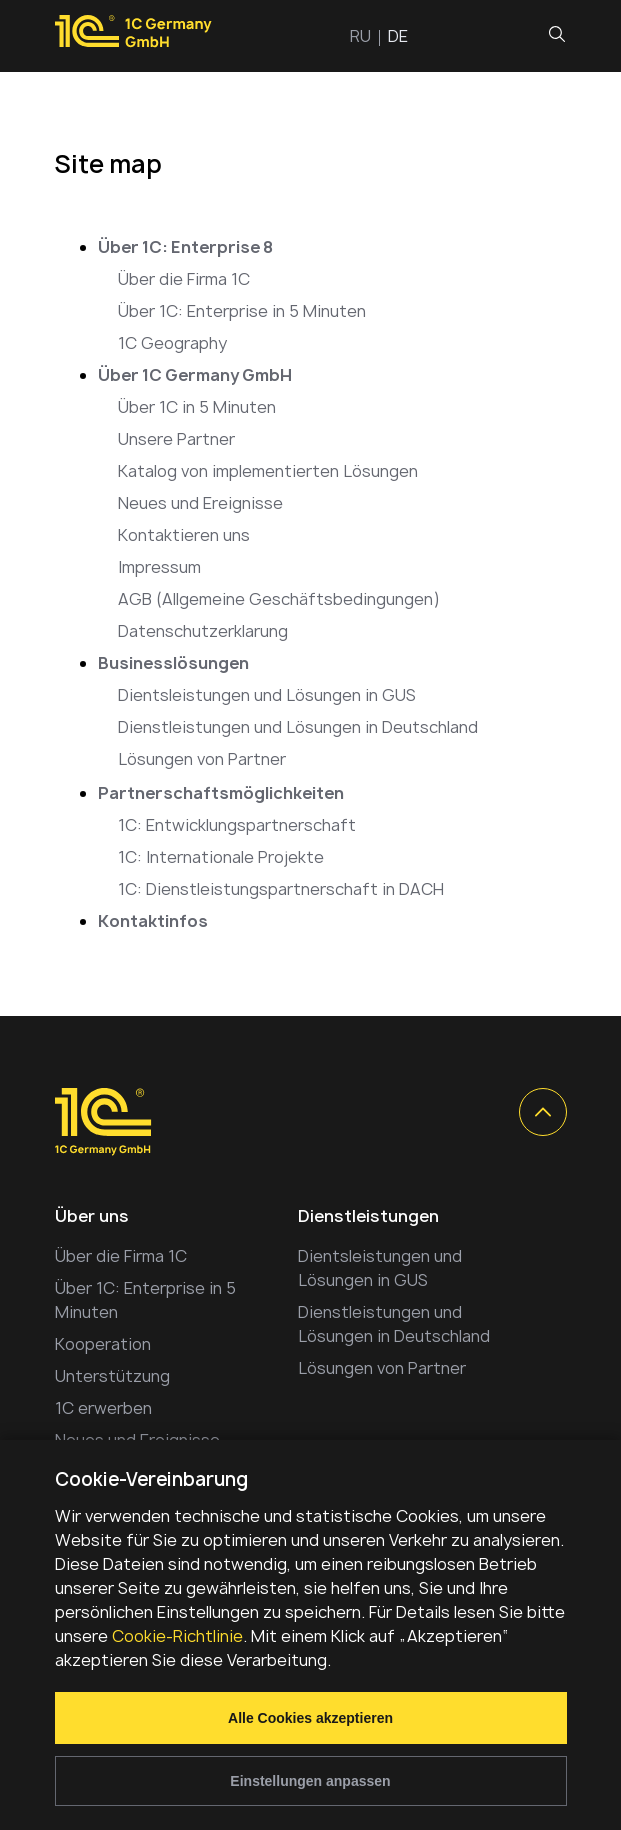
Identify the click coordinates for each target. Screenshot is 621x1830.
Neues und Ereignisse (200, 503)
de (398, 36)
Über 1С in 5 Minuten (197, 407)
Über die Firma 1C (184, 279)
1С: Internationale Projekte (221, 857)
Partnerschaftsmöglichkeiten (221, 793)
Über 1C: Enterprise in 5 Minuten (242, 311)
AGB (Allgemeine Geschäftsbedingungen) (279, 599)
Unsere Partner (176, 439)
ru (360, 36)
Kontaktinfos (153, 921)
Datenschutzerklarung (203, 631)
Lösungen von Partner (202, 759)
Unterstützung (112, 1376)
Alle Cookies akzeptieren (310, 1718)
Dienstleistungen (368, 1216)
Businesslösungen (173, 663)
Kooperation (103, 1344)
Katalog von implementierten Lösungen (268, 471)
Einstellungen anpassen (310, 1781)
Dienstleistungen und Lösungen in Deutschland (298, 727)
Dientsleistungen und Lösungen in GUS (267, 695)
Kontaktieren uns (184, 535)
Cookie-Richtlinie (177, 1636)
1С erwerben (103, 1408)
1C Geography (172, 343)
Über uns (92, 1216)
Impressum (159, 567)
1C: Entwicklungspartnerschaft (237, 825)
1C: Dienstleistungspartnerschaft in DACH (281, 889)
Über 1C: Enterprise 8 (185, 247)
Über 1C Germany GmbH (195, 375)
